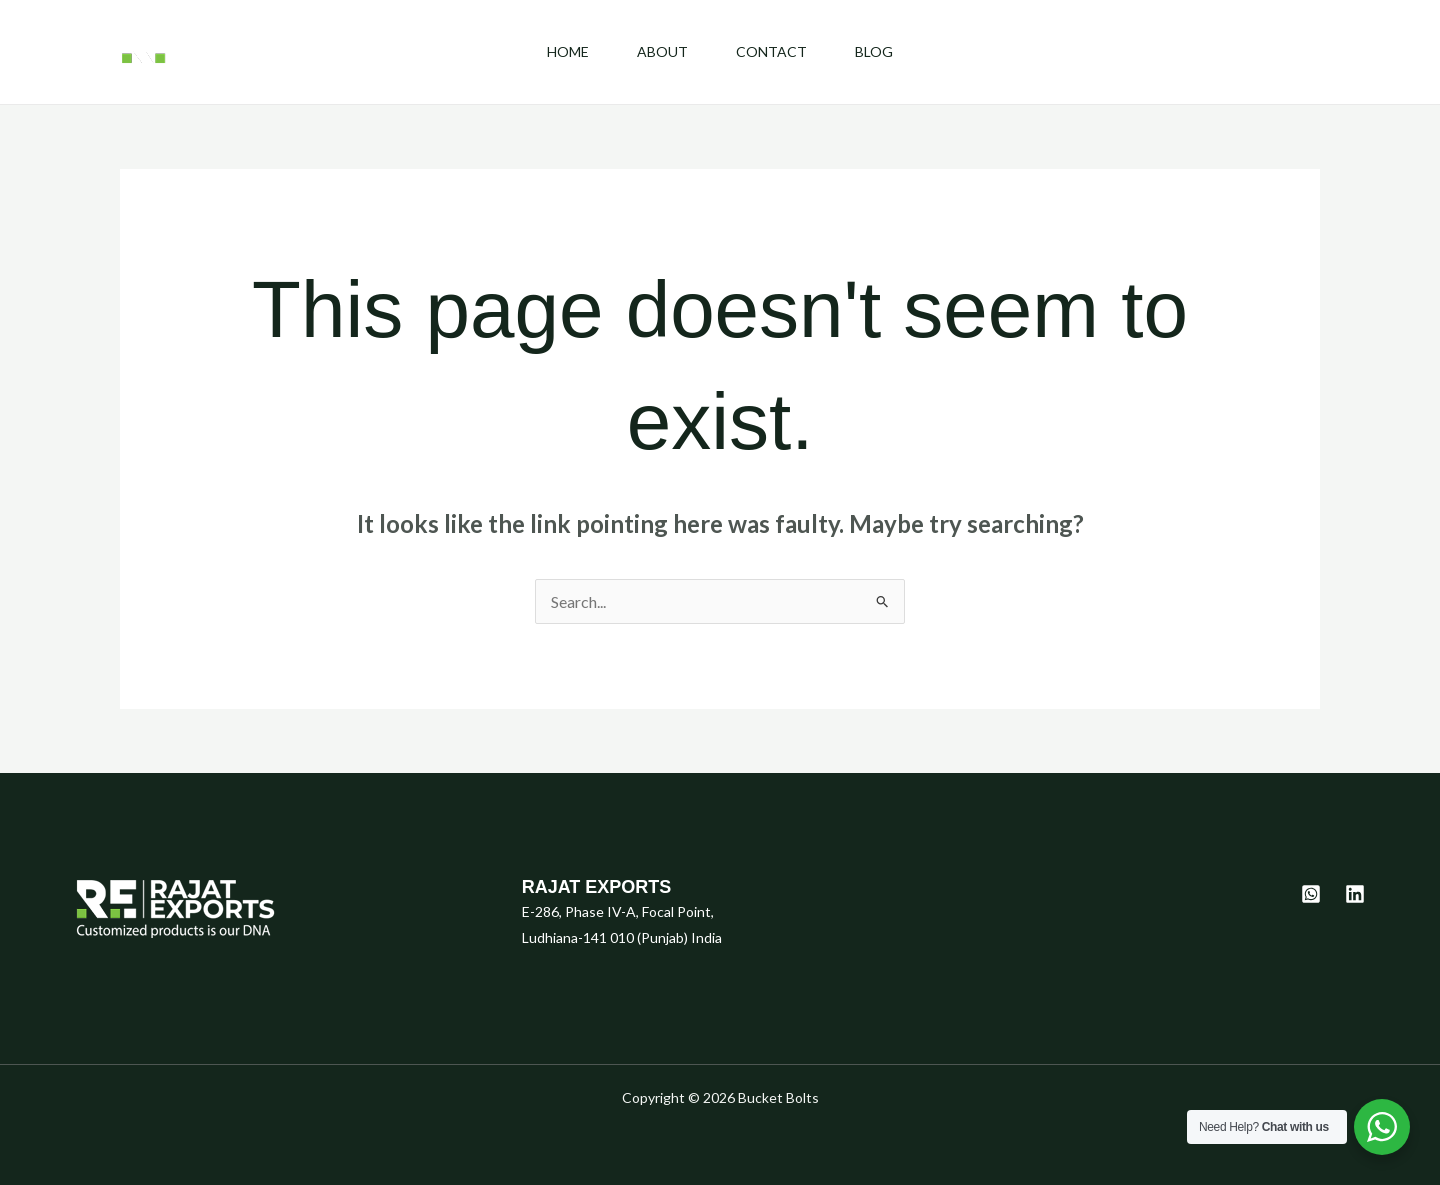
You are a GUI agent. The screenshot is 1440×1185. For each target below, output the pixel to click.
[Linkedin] (1355, 894)
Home (568, 51)
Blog (874, 51)
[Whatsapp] (1311, 894)
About (662, 51)
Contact (771, 51)
